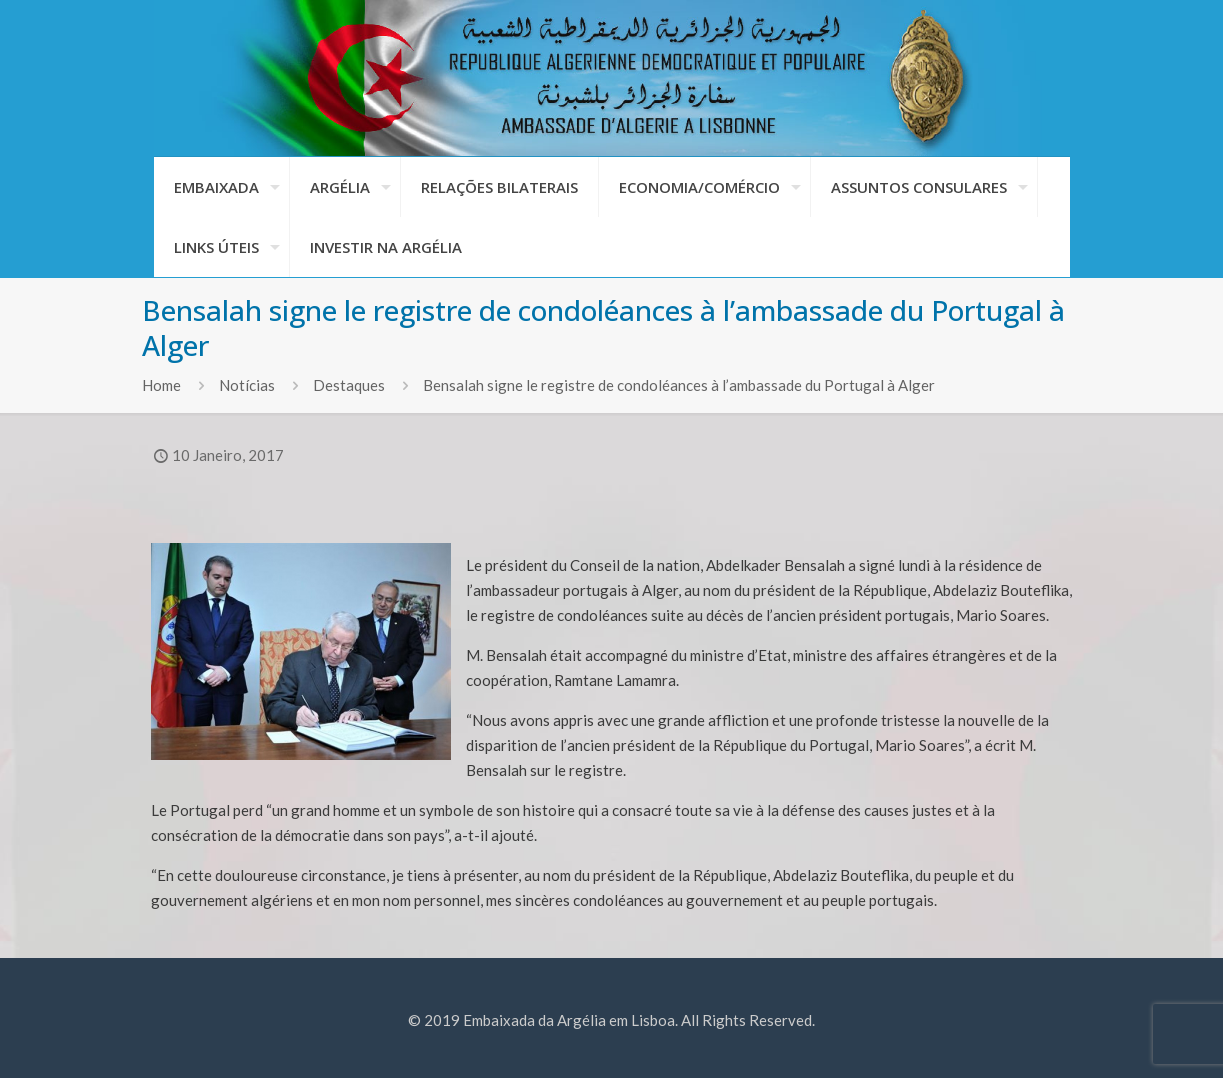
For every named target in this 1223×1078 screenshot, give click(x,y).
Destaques (349, 385)
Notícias (247, 385)
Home (161, 385)
